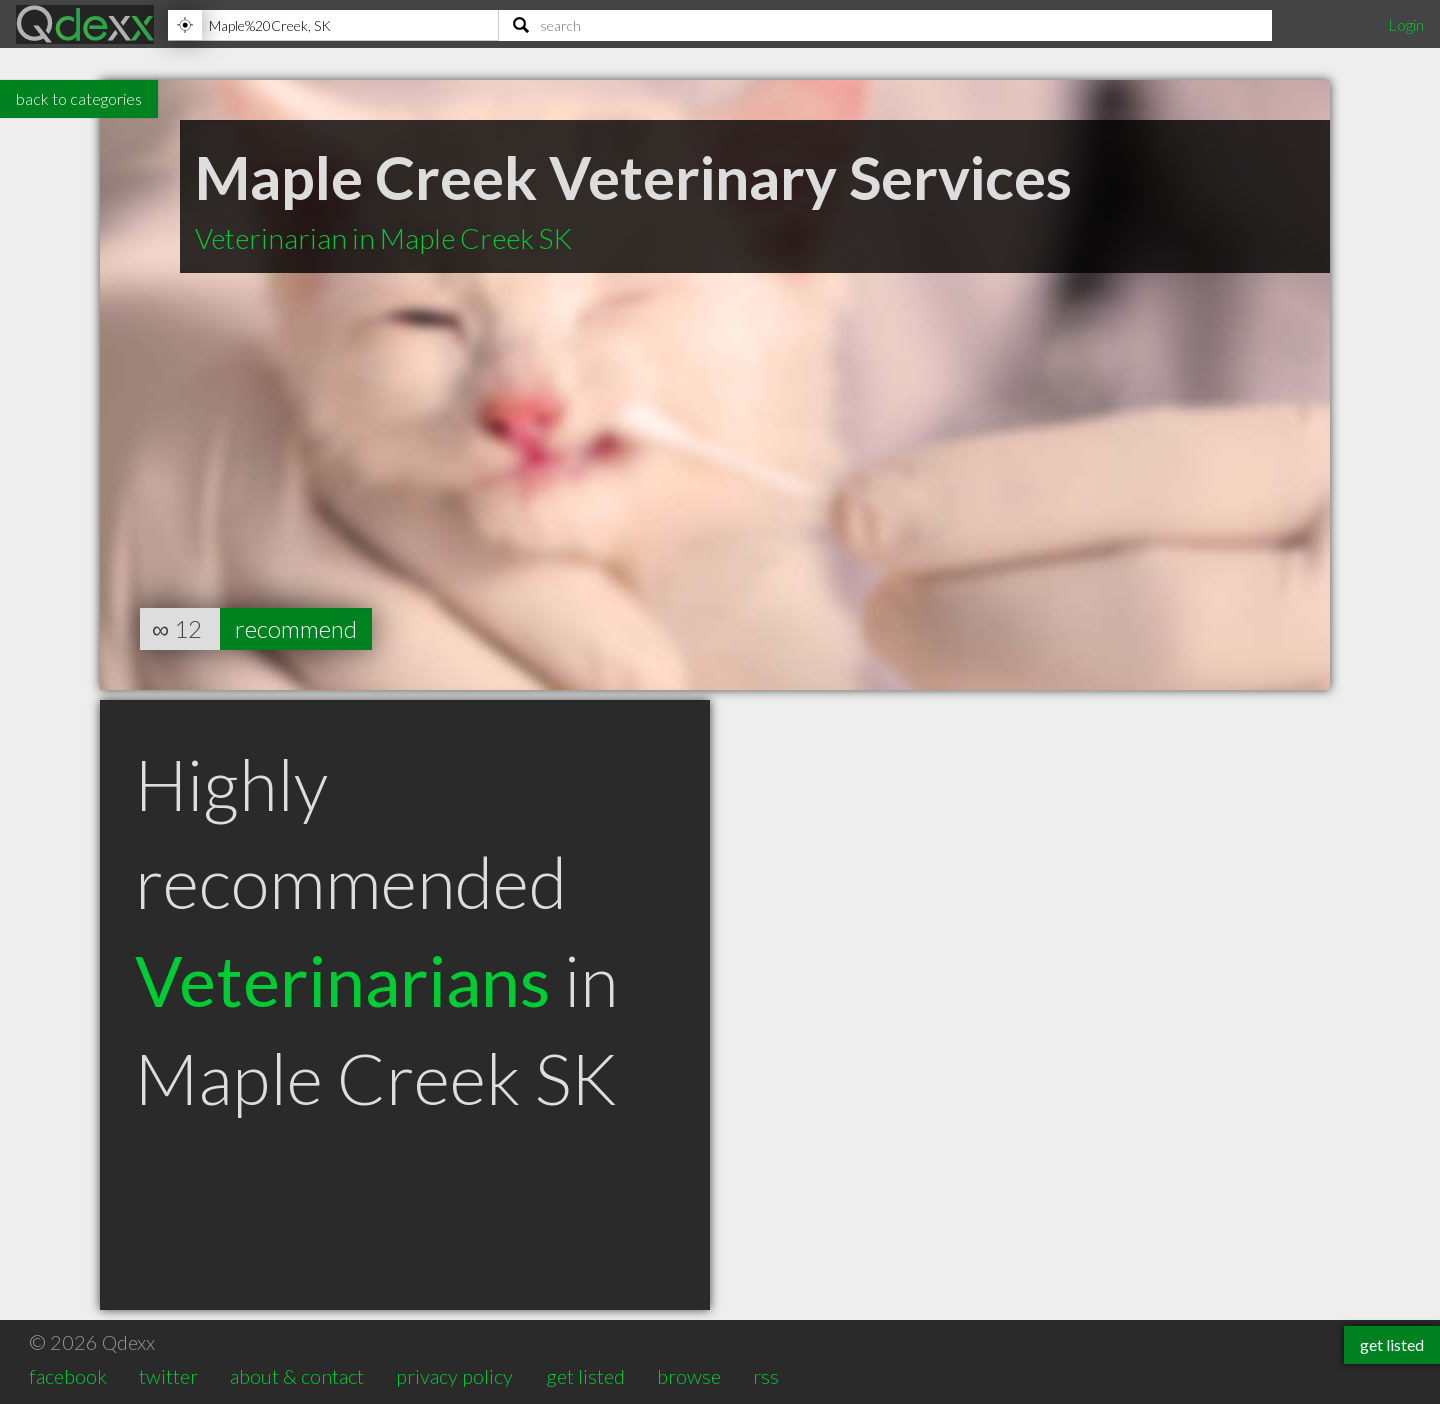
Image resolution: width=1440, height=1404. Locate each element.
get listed (585, 1376)
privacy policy (454, 1376)
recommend (296, 628)
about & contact (297, 1376)
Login (1406, 24)
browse (689, 1376)
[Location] (333, 25)
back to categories (79, 98)
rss (766, 1376)
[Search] (885, 25)
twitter (168, 1376)
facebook (68, 1376)
